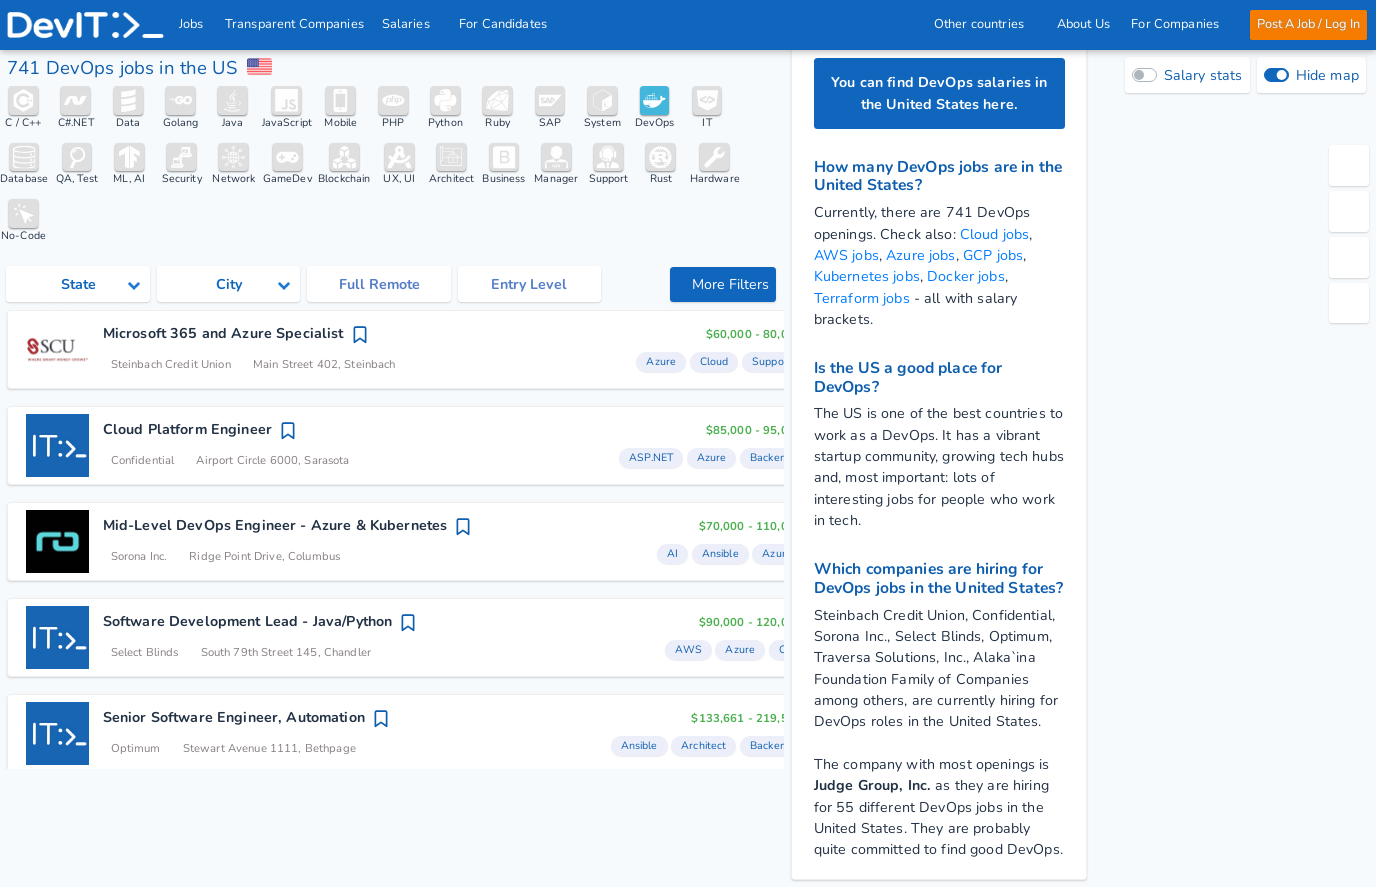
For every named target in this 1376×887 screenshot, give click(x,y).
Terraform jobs (862, 298)
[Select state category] (77, 284)
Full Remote (379, 284)
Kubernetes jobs (867, 276)
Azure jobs (920, 255)
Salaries (412, 24)
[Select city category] (228, 284)
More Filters (724, 284)
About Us (1083, 24)
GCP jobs (993, 255)
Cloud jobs (994, 234)
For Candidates (509, 24)
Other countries (985, 24)
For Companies (1180, 24)
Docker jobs (966, 276)
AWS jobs (846, 255)
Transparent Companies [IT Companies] (294, 24)
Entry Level (529, 284)
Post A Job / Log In (1308, 24)
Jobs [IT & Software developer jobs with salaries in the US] (191, 24)
